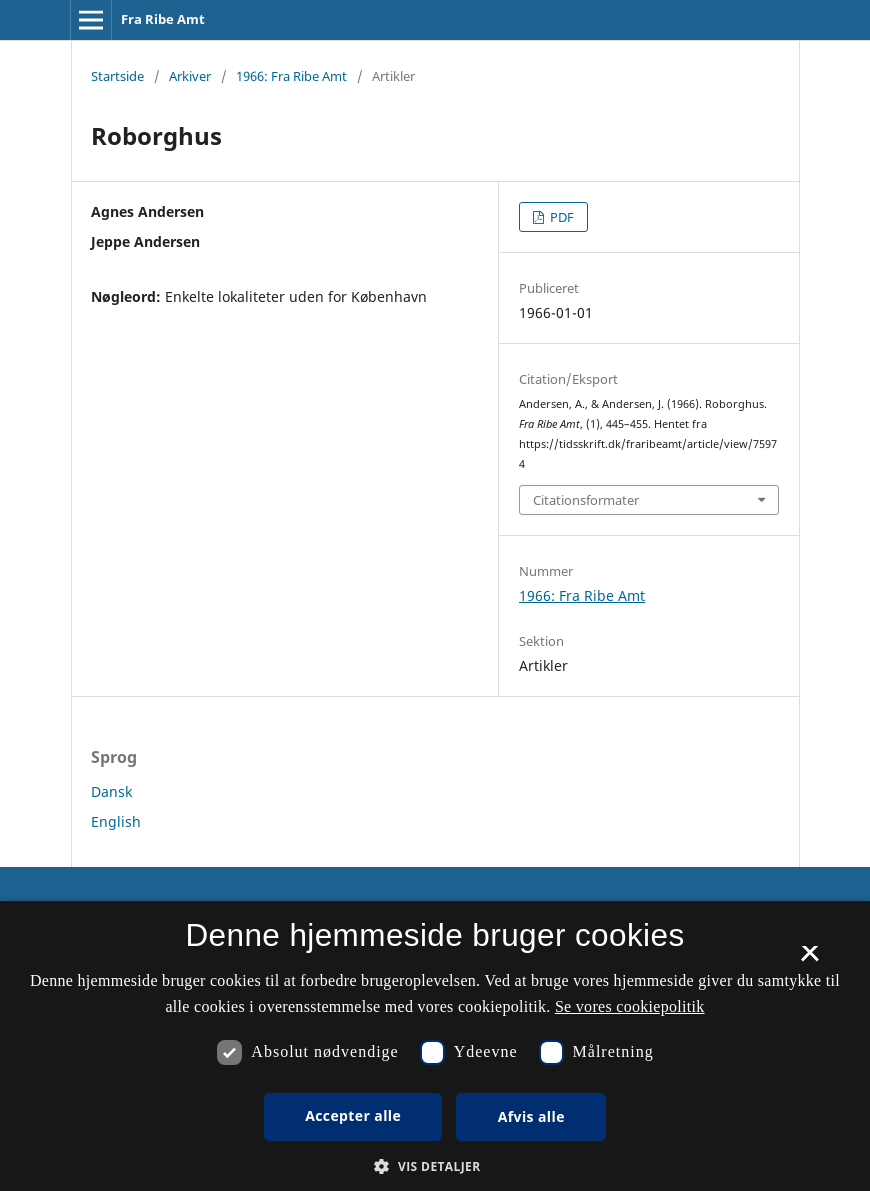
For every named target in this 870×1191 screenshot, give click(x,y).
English (116, 821)
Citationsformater (586, 500)
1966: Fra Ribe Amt (291, 76)
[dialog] (435, 1046)
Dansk (111, 791)
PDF (560, 217)
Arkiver (190, 76)
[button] (434, 1166)
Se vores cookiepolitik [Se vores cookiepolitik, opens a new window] (630, 1006)
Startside (117, 76)
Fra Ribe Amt (163, 19)
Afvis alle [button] (531, 1116)
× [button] (809, 960)
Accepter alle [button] (353, 1115)
